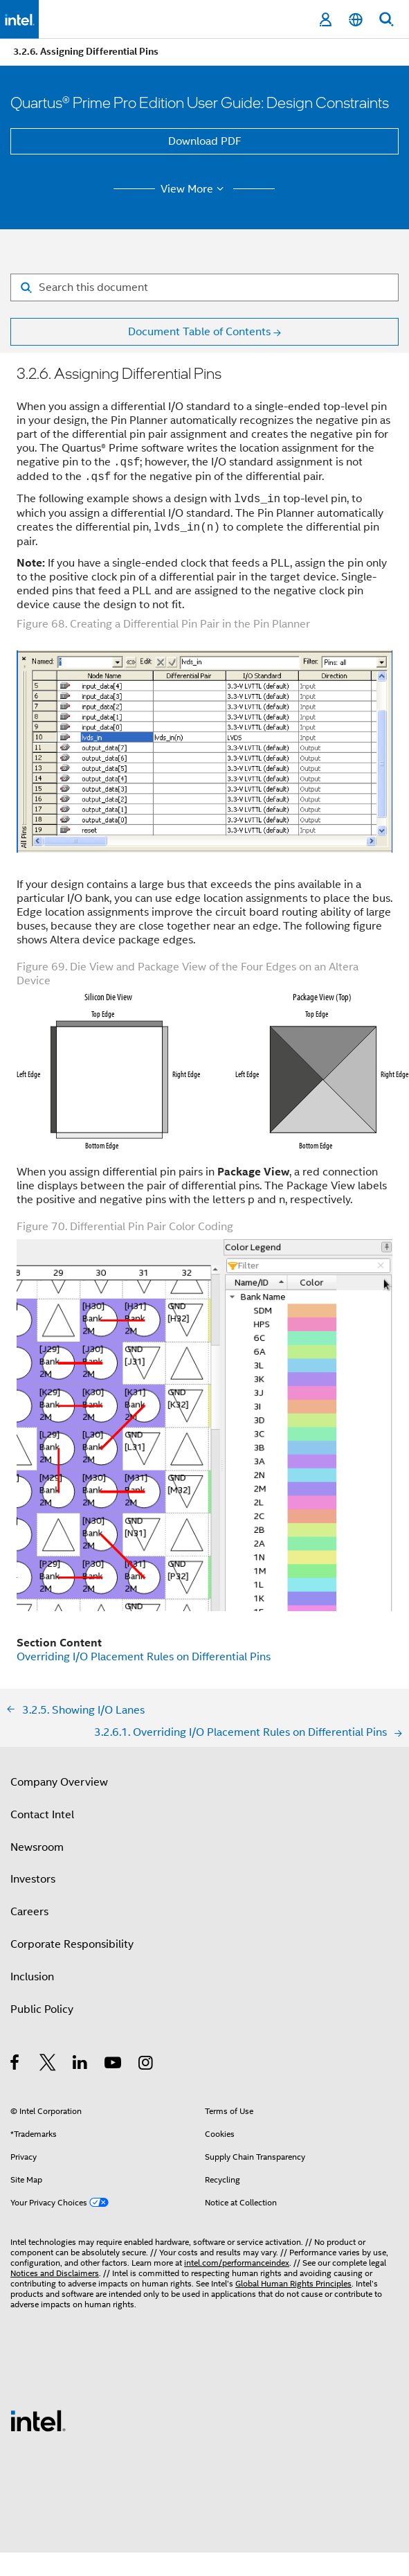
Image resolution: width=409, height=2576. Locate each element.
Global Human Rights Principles (293, 2283)
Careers (29, 1912)
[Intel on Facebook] (15, 2064)
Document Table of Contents (199, 332)
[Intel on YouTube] (114, 2064)
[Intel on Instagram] (146, 2064)
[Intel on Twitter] (48, 2064)
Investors (32, 1879)
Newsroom (37, 1847)
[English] (355, 20)
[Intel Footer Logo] (38, 2420)
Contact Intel (42, 1815)
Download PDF (205, 141)
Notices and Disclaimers (54, 2273)
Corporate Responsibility (72, 1944)
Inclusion (32, 1977)
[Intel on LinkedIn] (80, 2064)
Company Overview (59, 1782)
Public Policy (41, 2009)
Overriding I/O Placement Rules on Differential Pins (144, 1657)
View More (194, 189)
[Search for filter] (204, 287)
